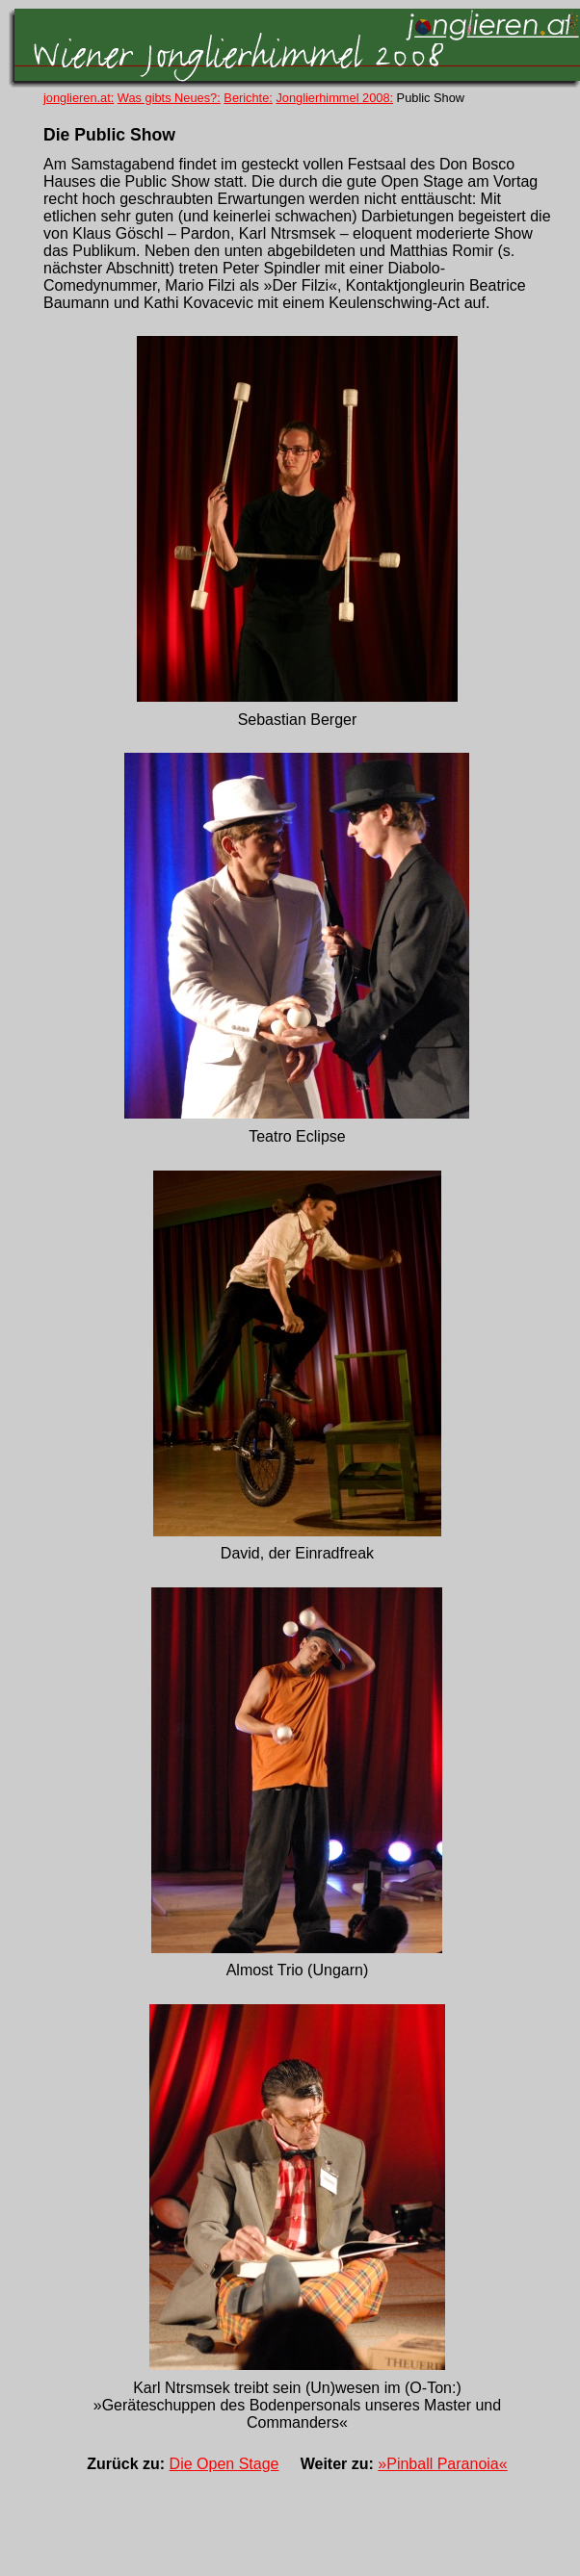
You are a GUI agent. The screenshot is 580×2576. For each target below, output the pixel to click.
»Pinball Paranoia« (442, 2464)
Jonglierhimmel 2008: (334, 97)
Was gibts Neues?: (169, 97)
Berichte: (248, 97)
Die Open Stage (224, 2464)
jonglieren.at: (78, 97)
